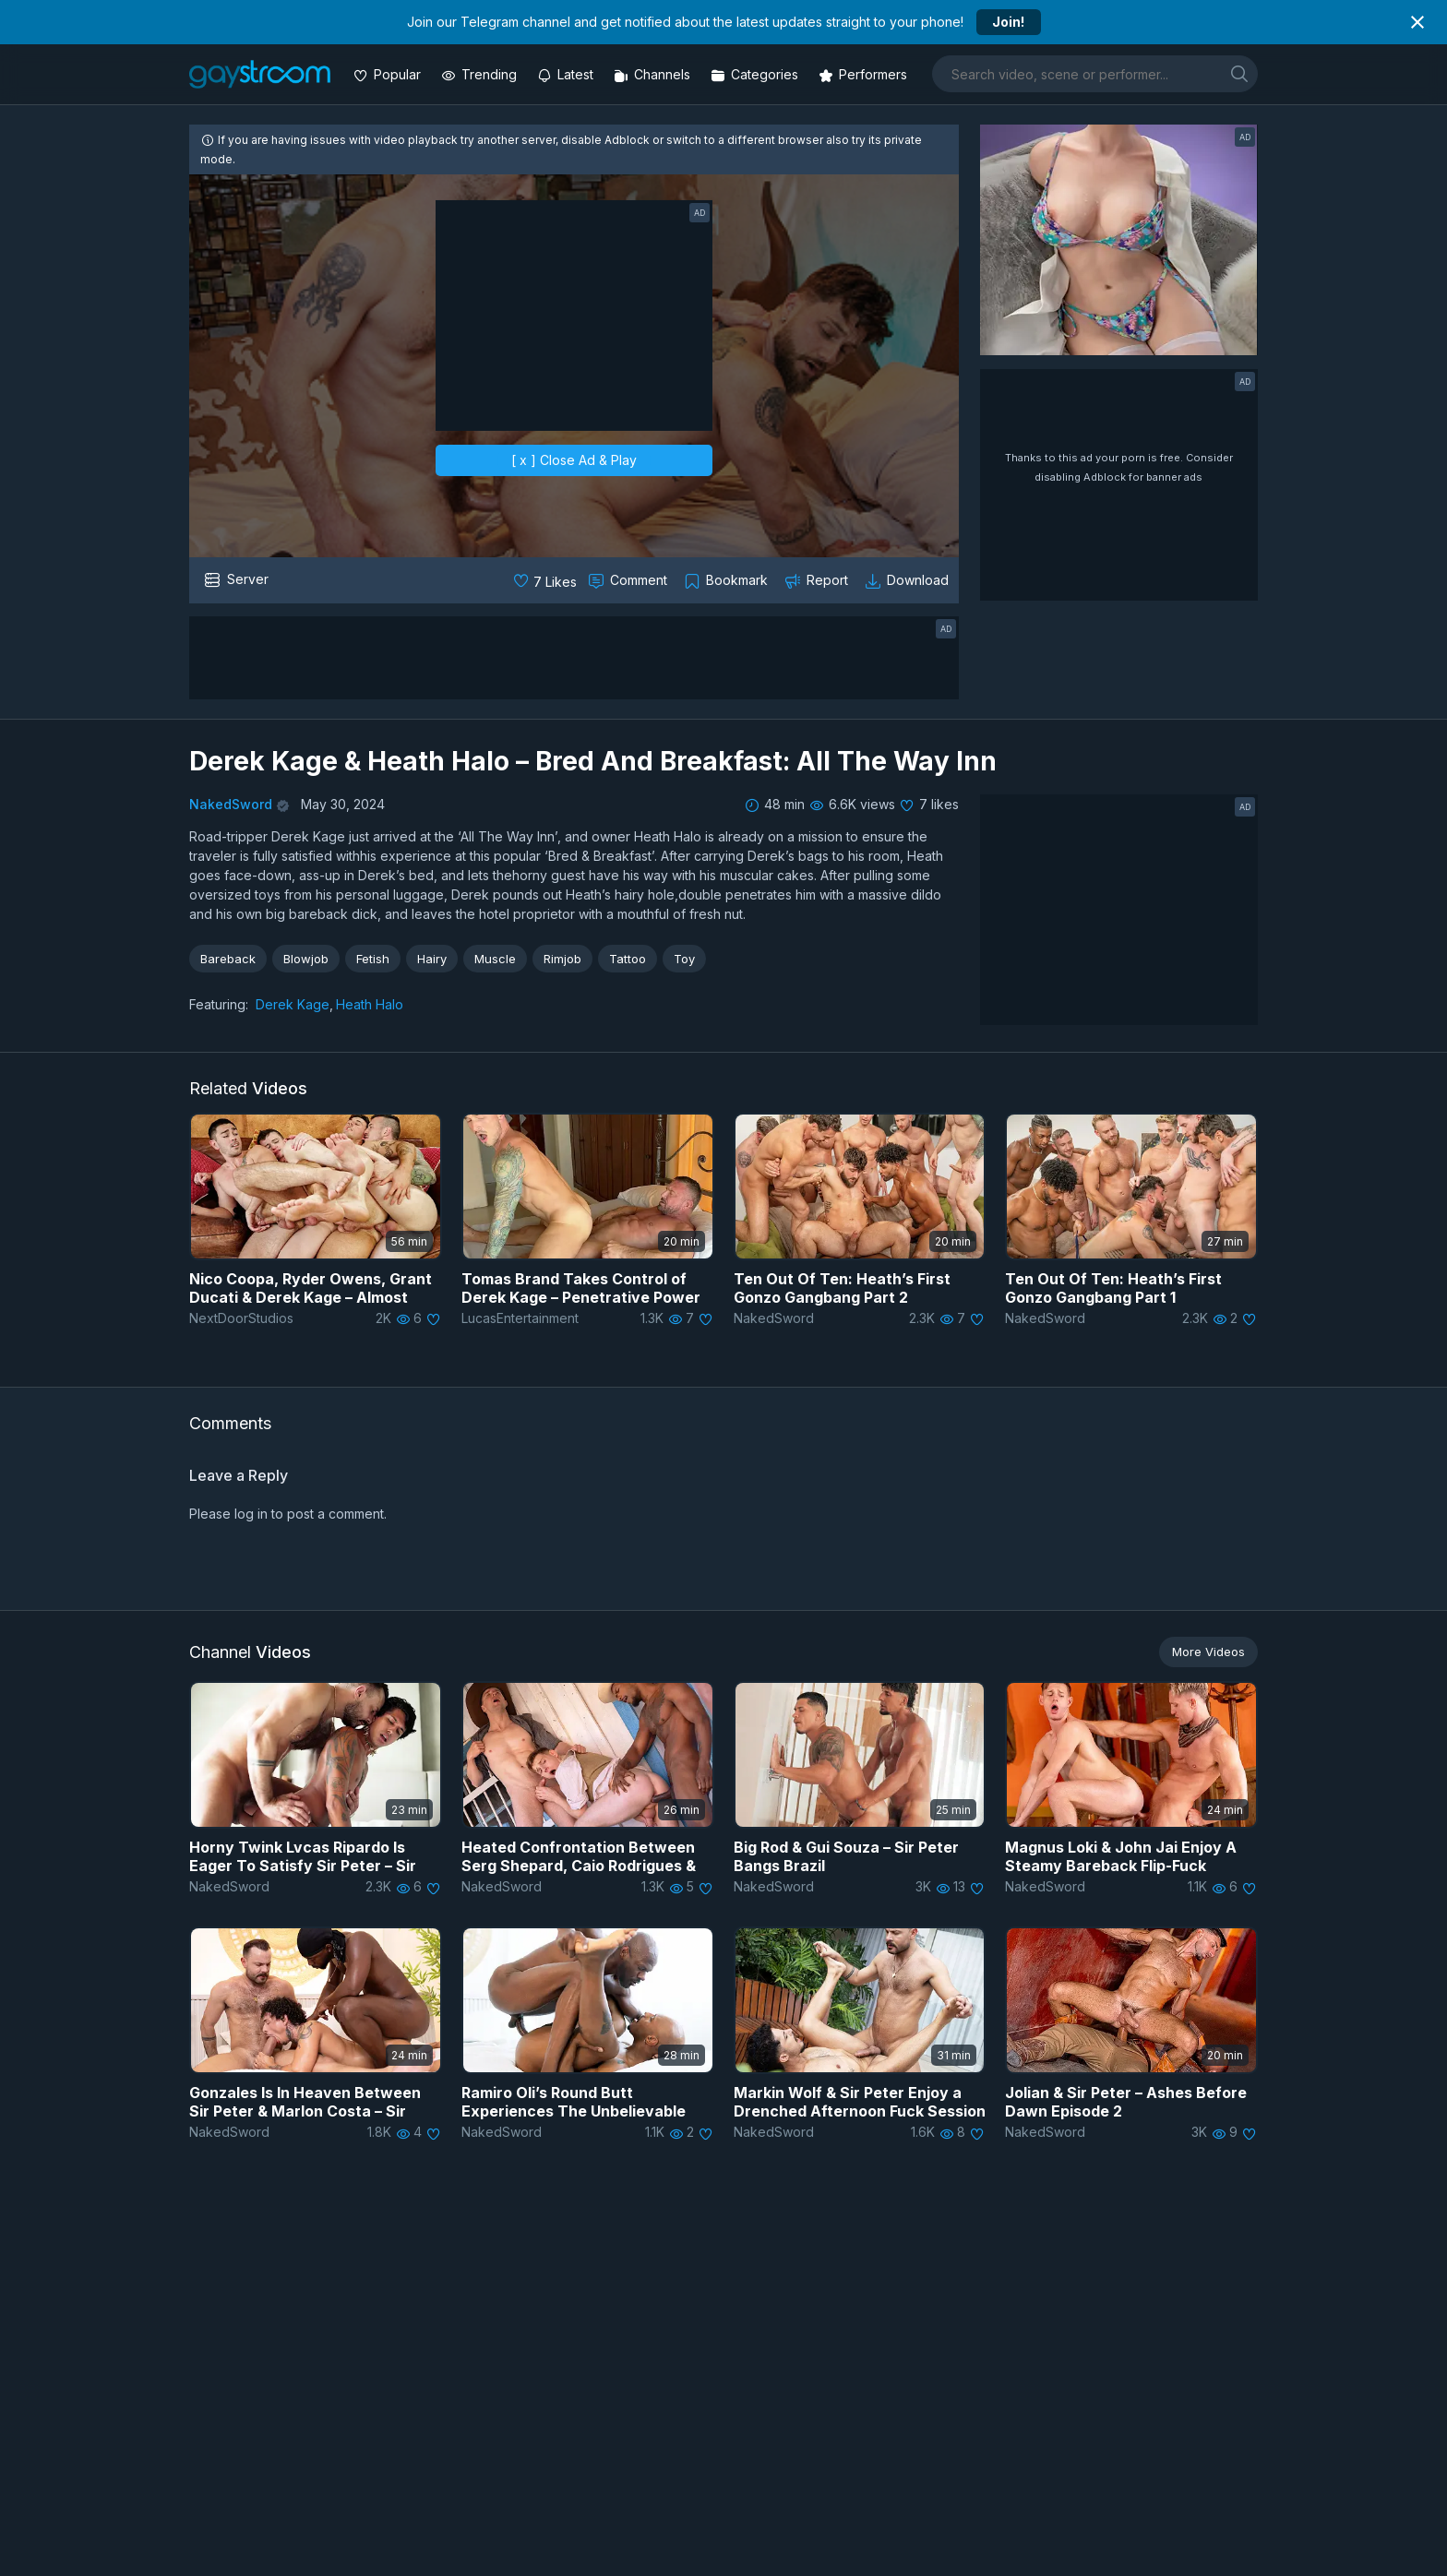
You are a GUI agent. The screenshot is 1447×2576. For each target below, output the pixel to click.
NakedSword (230, 804)
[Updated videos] (567, 74)
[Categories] (756, 74)
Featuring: (218, 1004)
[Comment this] (629, 580)
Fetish (372, 958)
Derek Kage (292, 1004)
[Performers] (864, 74)
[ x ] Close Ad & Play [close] (574, 460)
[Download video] (908, 580)
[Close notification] (1417, 22)
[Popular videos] (389, 74)
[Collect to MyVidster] (727, 580)
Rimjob (562, 958)
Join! (1008, 22)
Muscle (495, 958)
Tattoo (627, 958)
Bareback (228, 958)
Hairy (432, 958)
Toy (684, 958)
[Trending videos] (481, 74)
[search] (1239, 73)
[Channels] (653, 74)
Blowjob (306, 958)
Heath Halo (369, 1004)
